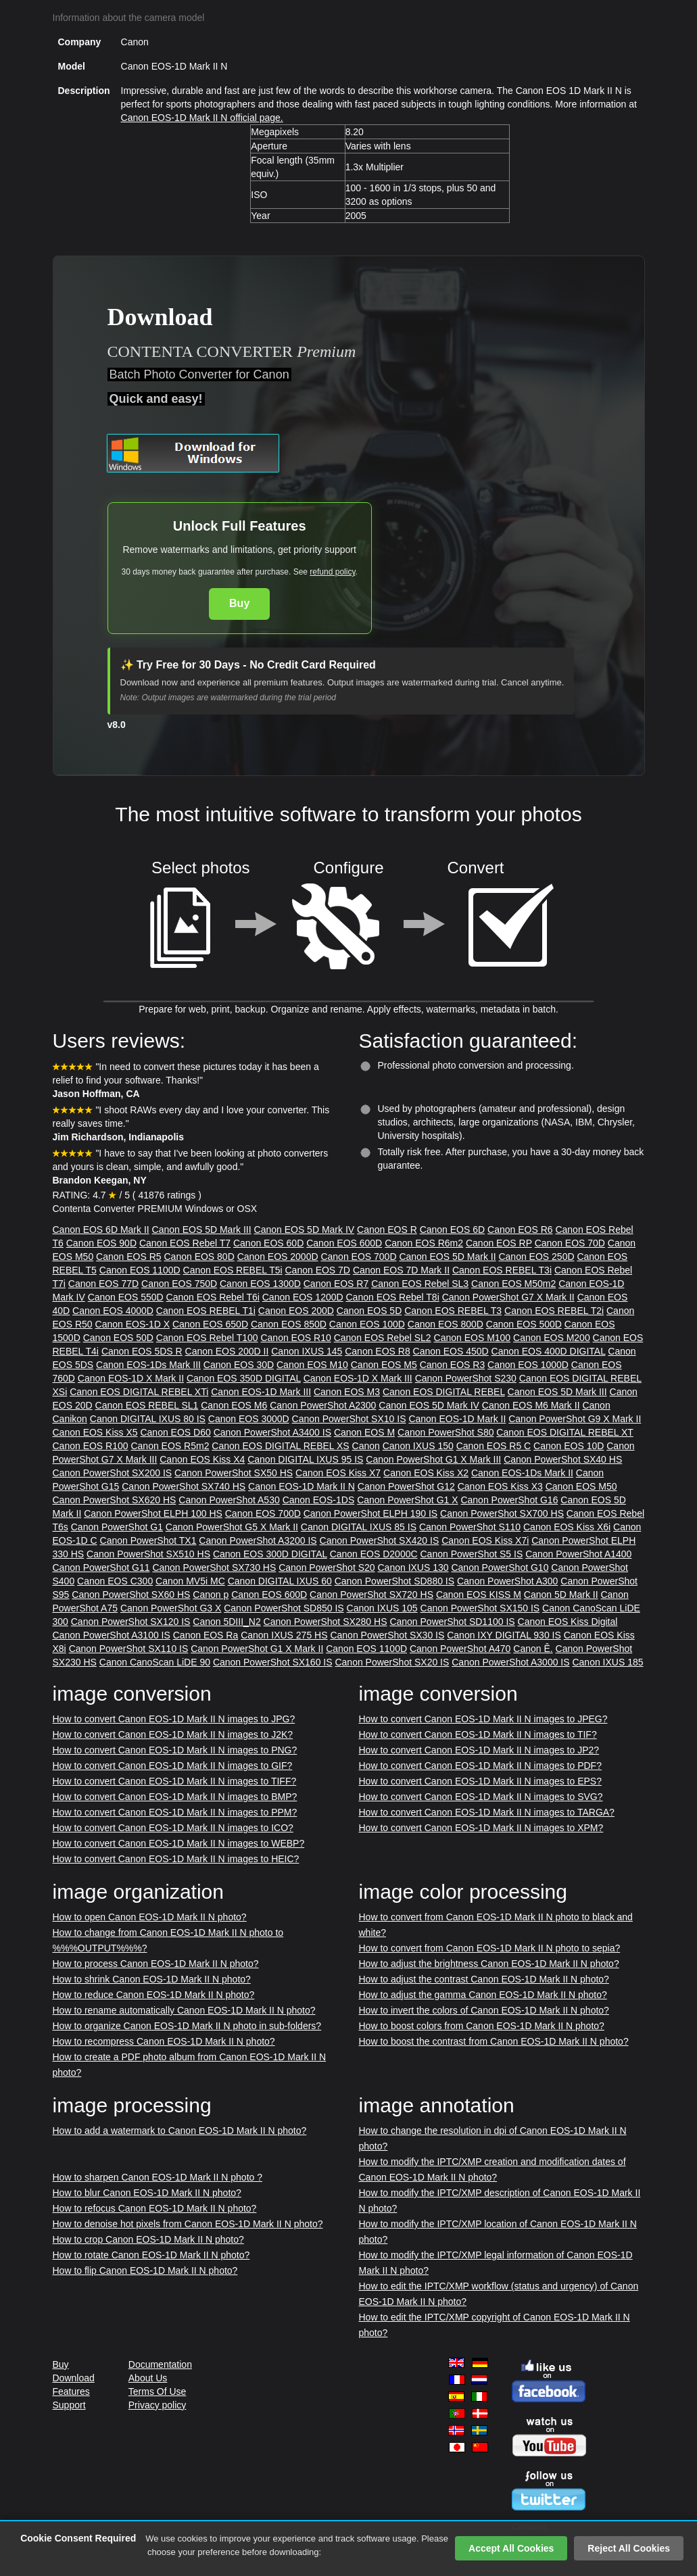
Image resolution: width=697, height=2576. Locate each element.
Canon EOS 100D (367, 1324)
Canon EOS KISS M (478, 1594)
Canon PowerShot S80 (446, 1432)
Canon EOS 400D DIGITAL (548, 1351)
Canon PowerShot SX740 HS (183, 1486)
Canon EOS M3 (347, 1391)
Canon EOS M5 (384, 1364)
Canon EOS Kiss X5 (95, 1432)
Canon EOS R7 (336, 1283)
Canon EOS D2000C (374, 1554)
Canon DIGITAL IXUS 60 (280, 1581)
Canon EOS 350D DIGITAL (244, 1378)
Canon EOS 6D (452, 1229)
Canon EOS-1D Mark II (457, 1418)
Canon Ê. (532, 1648)
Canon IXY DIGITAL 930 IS (504, 1635)
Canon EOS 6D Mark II (101, 1229)
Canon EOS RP (499, 1243)
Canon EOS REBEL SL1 (147, 1405)
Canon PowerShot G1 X (407, 1499)
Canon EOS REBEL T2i (554, 1310)
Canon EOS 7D (317, 1270)
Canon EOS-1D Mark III (261, 1391)
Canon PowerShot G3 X (170, 1608)
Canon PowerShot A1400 (578, 1554)
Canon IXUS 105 (382, 1608)
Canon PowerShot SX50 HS (233, 1472)
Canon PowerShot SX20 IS (392, 1662)
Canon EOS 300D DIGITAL (270, 1554)
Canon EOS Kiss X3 (500, 1486)
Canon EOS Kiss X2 (425, 1472)
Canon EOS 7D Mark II (401, 1270)
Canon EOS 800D (445, 1324)
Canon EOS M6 (234, 1405)
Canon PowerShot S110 (470, 1527)
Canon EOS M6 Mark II (531, 1405)
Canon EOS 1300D (260, 1283)
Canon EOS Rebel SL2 (382, 1337)
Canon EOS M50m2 (513, 1283)
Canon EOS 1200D (302, 1297)
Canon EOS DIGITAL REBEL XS (280, 1445)
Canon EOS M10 (312, 1364)
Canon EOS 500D (524, 1324)
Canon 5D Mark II (561, 1594)
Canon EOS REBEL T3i (502, 1270)
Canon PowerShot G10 (499, 1567)
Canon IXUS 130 (412, 1567)
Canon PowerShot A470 (460, 1648)
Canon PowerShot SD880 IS (394, 1581)
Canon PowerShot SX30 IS (387, 1635)
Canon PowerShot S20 (327, 1567)
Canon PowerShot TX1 (148, 1540)
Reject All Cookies (628, 2548)
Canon (366, 1445)
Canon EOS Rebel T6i (213, 1297)
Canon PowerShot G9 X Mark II (574, 1418)
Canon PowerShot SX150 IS (480, 1608)
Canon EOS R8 (377, 1351)
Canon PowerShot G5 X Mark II (232, 1527)
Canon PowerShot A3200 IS (257, 1540)
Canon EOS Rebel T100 (207, 1337)
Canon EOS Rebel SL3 (419, 1283)
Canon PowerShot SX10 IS (349, 1418)
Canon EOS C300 (115, 1581)
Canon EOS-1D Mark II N (301, 1486)
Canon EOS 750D (179, 1283)
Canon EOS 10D (568, 1445)
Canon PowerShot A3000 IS (510, 1662)
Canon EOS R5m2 (169, 1445)
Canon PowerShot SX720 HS (371, 1594)
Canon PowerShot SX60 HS (131, 1594)
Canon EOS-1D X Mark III (358, 1378)
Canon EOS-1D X (132, 1324)
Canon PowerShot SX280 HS (325, 1621)
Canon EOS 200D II (227, 1351)
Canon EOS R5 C (493, 1445)
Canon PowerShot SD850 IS (283, 1608)
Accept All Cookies (511, 2548)
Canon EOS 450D (451, 1351)
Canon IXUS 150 (418, 1445)
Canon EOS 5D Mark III (201, 1229)
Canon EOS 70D (570, 1243)
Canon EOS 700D (358, 1256)
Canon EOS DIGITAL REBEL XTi (139, 1391)
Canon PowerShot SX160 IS (273, 1662)
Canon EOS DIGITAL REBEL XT (564, 1432)
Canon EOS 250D (536, 1256)
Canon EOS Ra (206, 1635)
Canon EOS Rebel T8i (392, 1297)
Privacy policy (157, 2405)
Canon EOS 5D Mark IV (304, 1229)
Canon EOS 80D (199, 1256)
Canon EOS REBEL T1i (206, 1310)
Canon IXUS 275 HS (284, 1635)
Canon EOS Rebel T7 (185, 1243)
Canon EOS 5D (369, 1310)
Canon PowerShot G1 (117, 1527)
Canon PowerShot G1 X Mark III (433, 1459)
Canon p (211, 1594)
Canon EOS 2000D (277, 1256)
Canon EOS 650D (210, 1324)
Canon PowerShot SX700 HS (502, 1513)
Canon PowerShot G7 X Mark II (508, 1297)
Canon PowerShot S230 (465, 1378)
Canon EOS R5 (129, 1256)
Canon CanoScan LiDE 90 (154, 1662)
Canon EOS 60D (268, 1243)
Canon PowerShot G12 (406, 1486)
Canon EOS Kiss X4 (202, 1459)
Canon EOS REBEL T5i (233, 1270)
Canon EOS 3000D (248, 1418)
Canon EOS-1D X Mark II (131, 1378)
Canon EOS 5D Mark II (447, 1256)
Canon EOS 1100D (140, 1270)
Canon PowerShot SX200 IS (112, 1472)
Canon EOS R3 (452, 1364)
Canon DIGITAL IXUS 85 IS (358, 1527)
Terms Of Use (157, 2391)
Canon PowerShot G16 (509, 1499)
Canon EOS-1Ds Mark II (522, 1472)
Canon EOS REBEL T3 (453, 1310)
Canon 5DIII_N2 (226, 1621)
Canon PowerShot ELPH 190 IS (370, 1513)
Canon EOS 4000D (112, 1310)
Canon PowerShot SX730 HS (214, 1567)
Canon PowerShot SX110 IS (129, 1648)
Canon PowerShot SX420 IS (379, 1540)
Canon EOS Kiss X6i (566, 1527)
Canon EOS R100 (90, 1445)
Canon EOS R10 (295, 1337)
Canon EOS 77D (103, 1283)
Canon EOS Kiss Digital (568, 1621)
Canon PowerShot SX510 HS (148, 1554)
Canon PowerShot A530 (228, 1499)
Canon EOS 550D (126, 1297)
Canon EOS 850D (289, 1324)
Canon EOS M (364, 1432)
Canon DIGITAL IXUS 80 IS (148, 1418)
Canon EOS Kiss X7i (485, 1540)
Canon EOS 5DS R (142, 1351)
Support (69, 2405)
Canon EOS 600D (344, 1243)
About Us (148, 2378)
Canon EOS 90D (101, 1243)
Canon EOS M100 (472, 1337)
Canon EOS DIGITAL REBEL (444, 1391)
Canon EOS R (387, 1229)
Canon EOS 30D (238, 1364)
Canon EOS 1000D (528, 1364)
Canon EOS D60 (175, 1432)
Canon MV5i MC (190, 1581)
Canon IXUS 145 (306, 1351)
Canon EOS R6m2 (424, 1243)
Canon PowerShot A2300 (323, 1405)
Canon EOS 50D (118, 1337)
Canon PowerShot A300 (507, 1581)
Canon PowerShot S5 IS (471, 1554)
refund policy (332, 572)
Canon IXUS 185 (607, 1662)
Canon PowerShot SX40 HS (563, 1459)
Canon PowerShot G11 (101, 1567)
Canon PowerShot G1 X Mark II (257, 1648)
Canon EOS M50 (581, 1486)
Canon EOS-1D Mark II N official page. (202, 117)
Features (71, 2391)
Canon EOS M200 (551, 1337)
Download (74, 2378)
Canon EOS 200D (296, 1310)
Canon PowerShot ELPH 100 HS (153, 1513)
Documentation (160, 2364)
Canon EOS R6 (520, 1229)
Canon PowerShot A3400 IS (272, 1432)
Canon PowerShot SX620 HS (114, 1499)
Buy (239, 603)
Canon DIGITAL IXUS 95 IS (305, 1459)
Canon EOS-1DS (319, 1499)
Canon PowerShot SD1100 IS (451, 1621)
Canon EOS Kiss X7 (338, 1472)
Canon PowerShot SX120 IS (131, 1621)
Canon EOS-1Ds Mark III (148, 1364)
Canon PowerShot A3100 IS (111, 1635)
